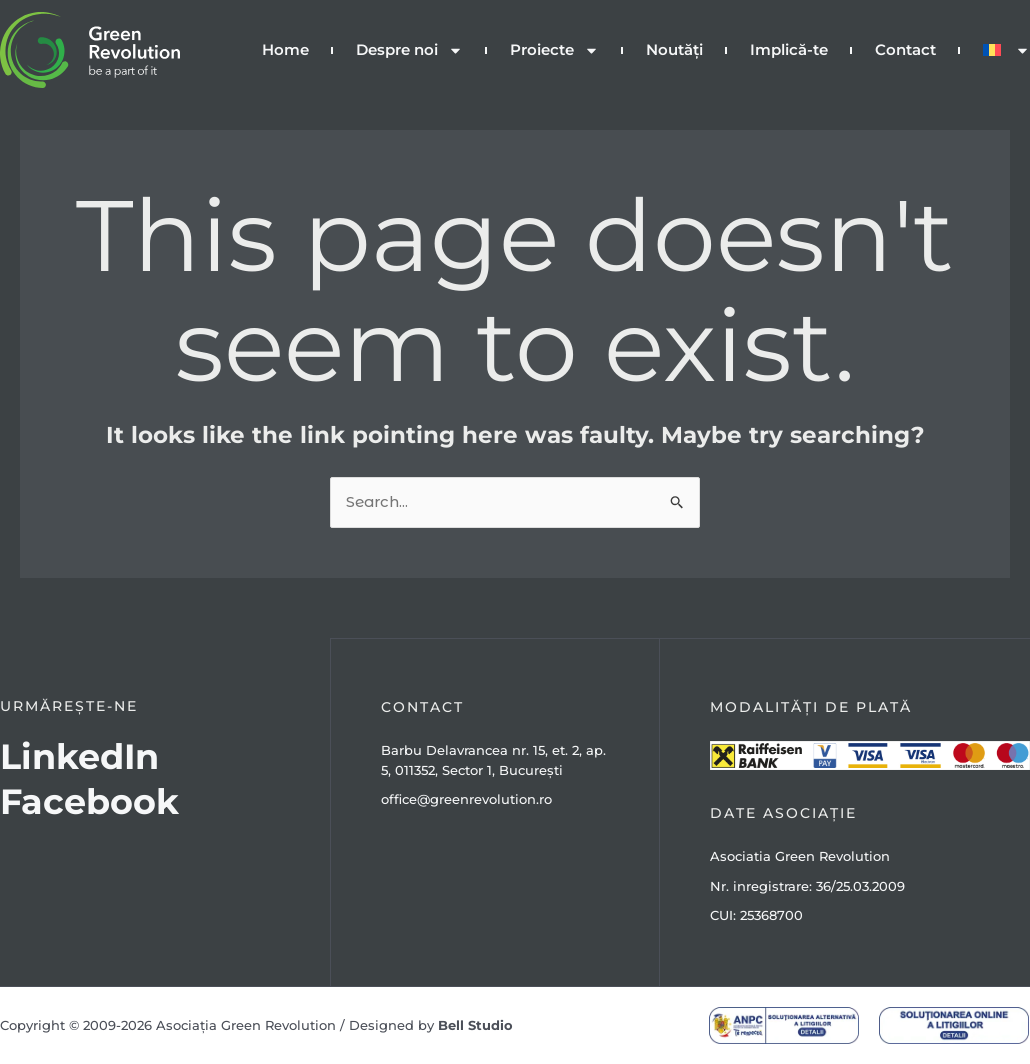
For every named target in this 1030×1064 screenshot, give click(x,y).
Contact (905, 49)
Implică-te (789, 49)
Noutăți (674, 49)
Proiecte (554, 50)
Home (285, 49)
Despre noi (409, 50)
